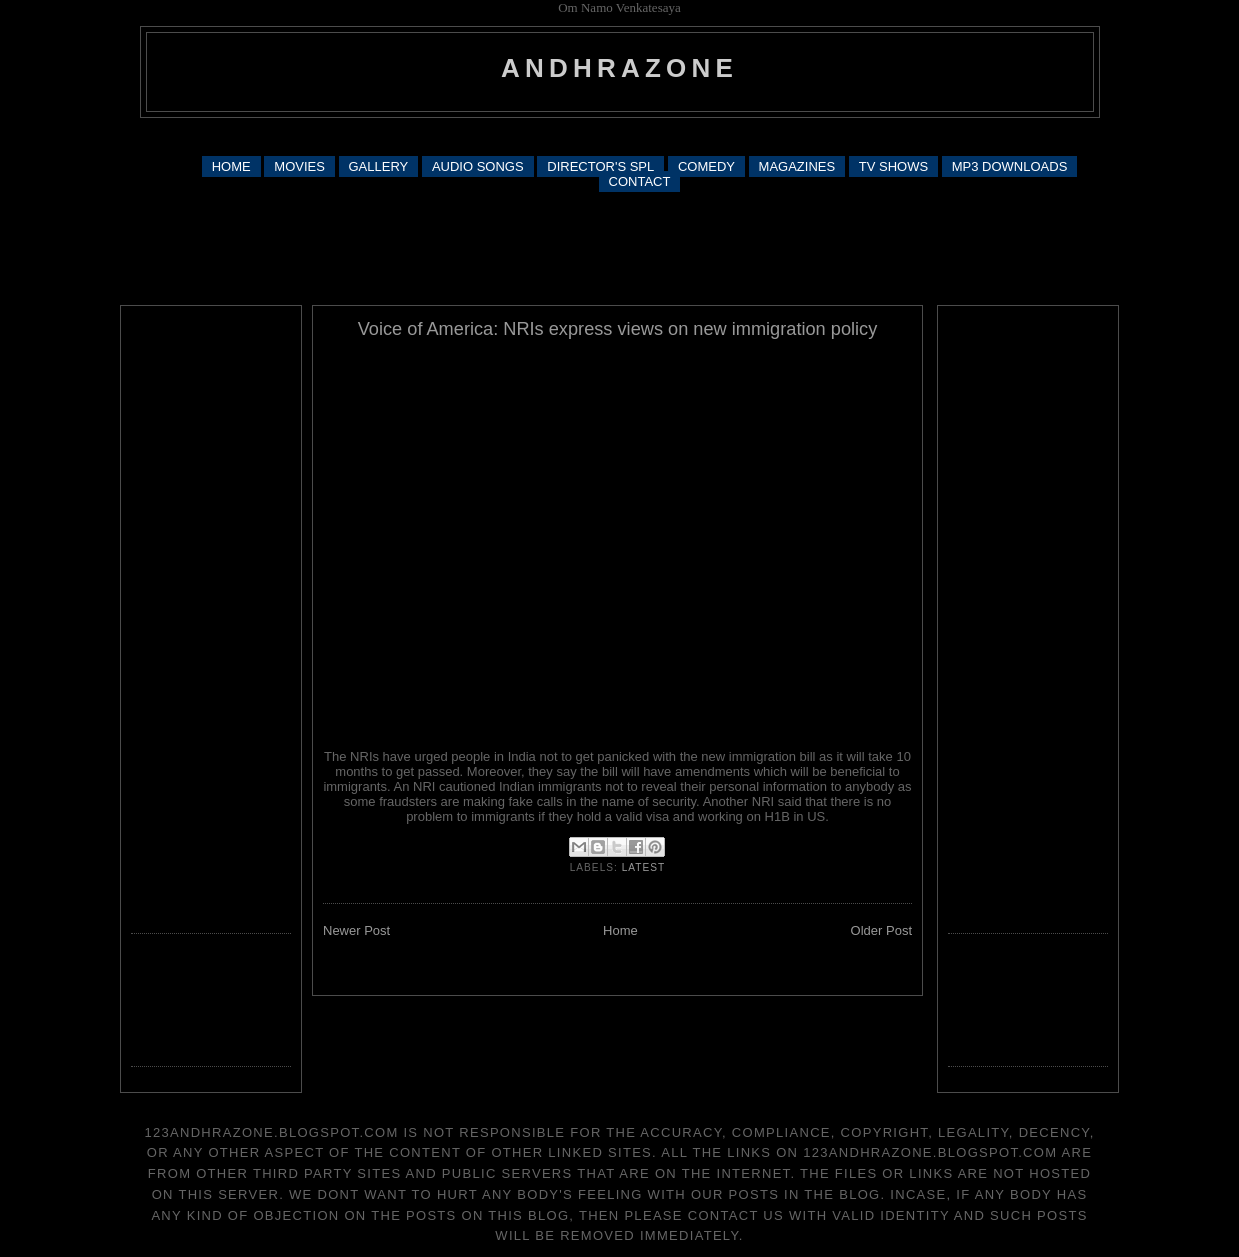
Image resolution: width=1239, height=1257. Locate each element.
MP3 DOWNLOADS (1010, 166)
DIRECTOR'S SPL (600, 166)
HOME (231, 166)
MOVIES (299, 166)
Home (620, 930)
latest (644, 867)
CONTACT (640, 181)
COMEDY (706, 166)
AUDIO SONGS (478, 166)
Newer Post (356, 930)
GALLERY (379, 166)
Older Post (881, 930)
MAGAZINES (797, 166)
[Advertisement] (620, 135)
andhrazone (619, 68)
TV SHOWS (893, 166)
